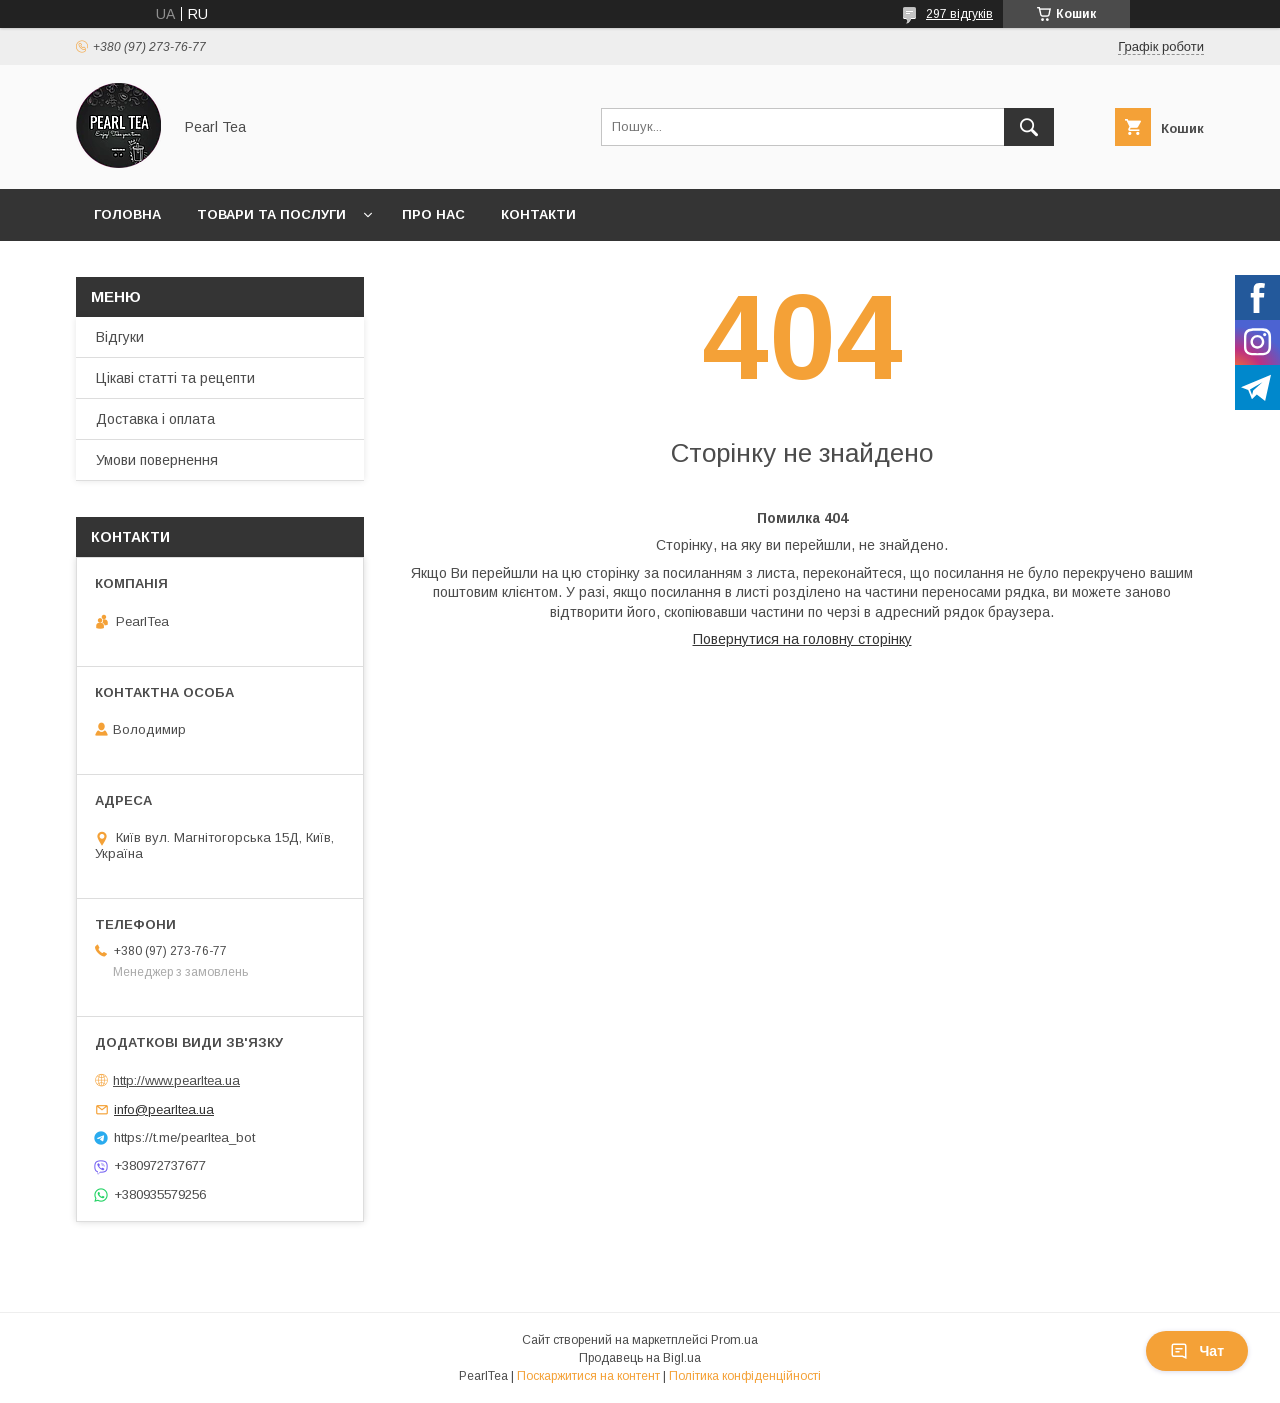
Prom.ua (734, 1340)
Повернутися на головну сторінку (802, 639)
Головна (127, 214)
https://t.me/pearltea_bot (184, 1137)
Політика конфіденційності (745, 1376)
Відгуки (120, 337)
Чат (1197, 1351)
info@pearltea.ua (164, 1109)
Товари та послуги (271, 214)
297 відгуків (959, 14)
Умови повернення (157, 460)
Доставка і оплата (155, 419)
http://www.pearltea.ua (176, 1080)
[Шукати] (1029, 127)
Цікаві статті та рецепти (175, 378)
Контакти (538, 214)
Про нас (433, 214)
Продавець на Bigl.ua (640, 1358)
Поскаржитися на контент (588, 1376)
